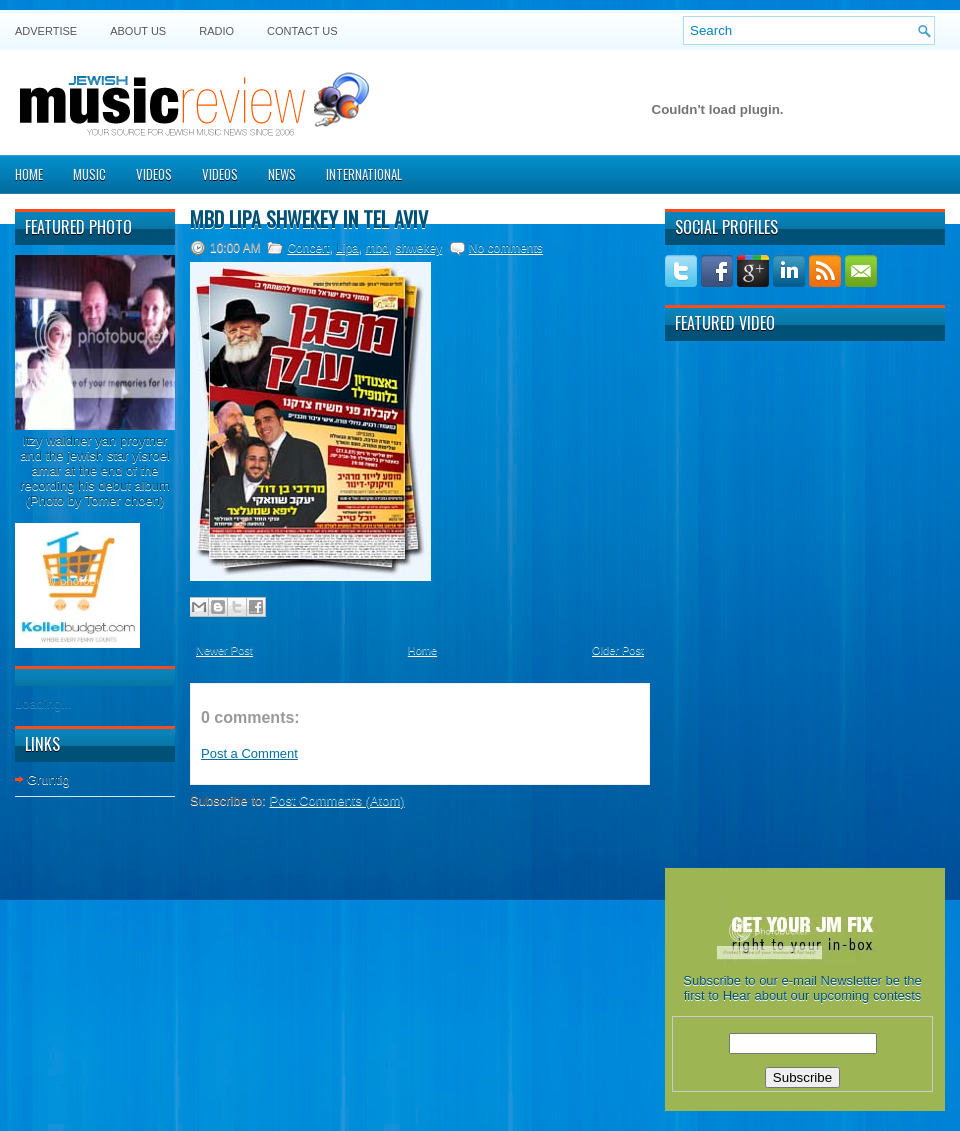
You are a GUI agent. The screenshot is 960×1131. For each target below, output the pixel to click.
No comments (506, 248)
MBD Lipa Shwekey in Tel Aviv (309, 219)
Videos (154, 174)
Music (89, 174)
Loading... (43, 703)
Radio (216, 31)
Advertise (46, 31)
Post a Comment (249, 753)
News (282, 174)
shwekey (418, 248)
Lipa (347, 248)
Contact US (302, 31)
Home (29, 174)
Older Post (618, 650)
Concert (308, 248)
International (364, 174)
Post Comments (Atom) (337, 800)
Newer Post (224, 650)
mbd (376, 248)
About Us (138, 31)
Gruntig (48, 779)
